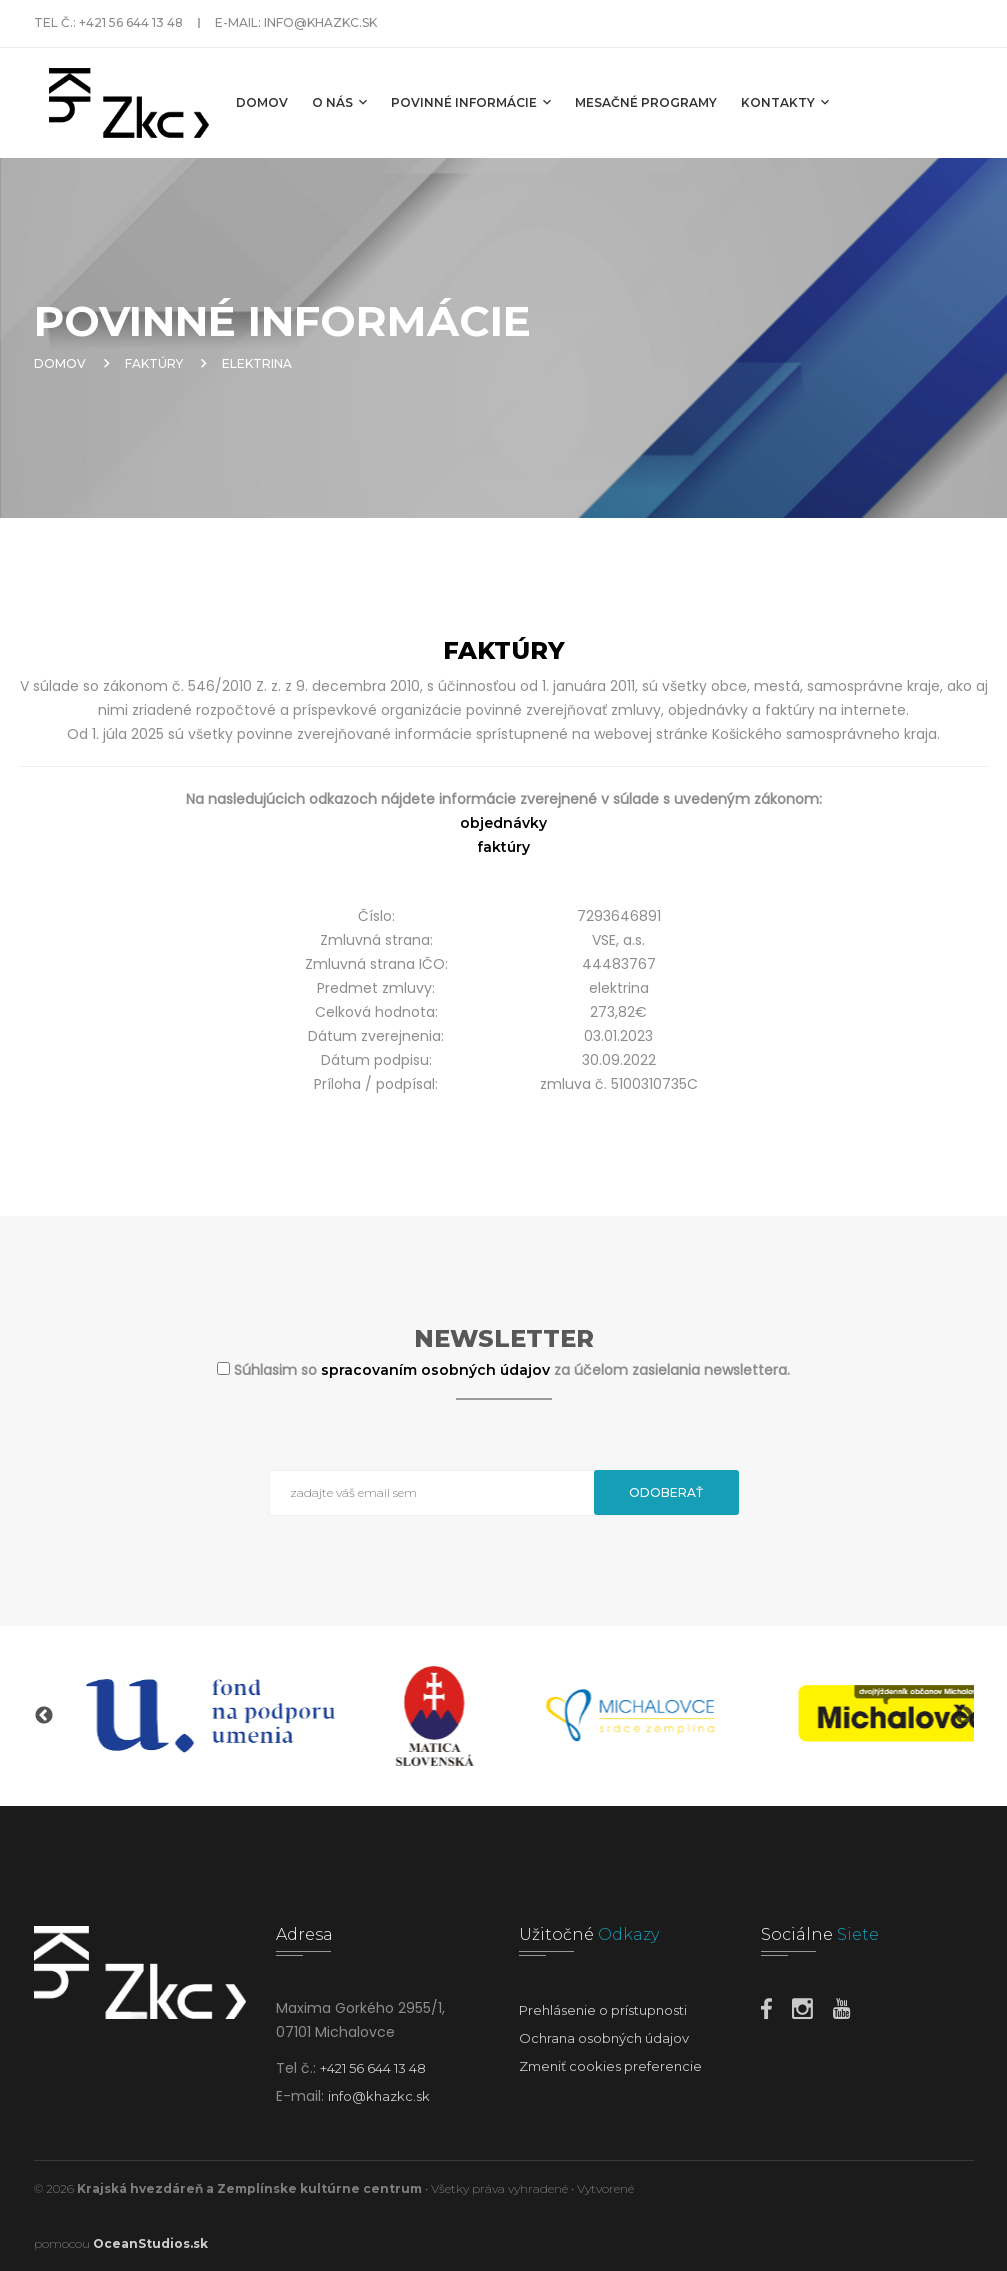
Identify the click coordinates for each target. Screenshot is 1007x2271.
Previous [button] (44, 1716)
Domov (262, 102)
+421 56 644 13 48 (131, 22)
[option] (219, 1716)
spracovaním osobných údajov (437, 1370)
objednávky (503, 823)
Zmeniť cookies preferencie (610, 2066)
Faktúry (154, 363)
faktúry (503, 847)
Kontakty (785, 102)
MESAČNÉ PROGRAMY (646, 102)
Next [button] (964, 1716)
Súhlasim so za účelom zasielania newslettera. (512, 1370)
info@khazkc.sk (320, 22)
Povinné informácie (471, 102)
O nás (339, 102)
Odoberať (666, 1492)
